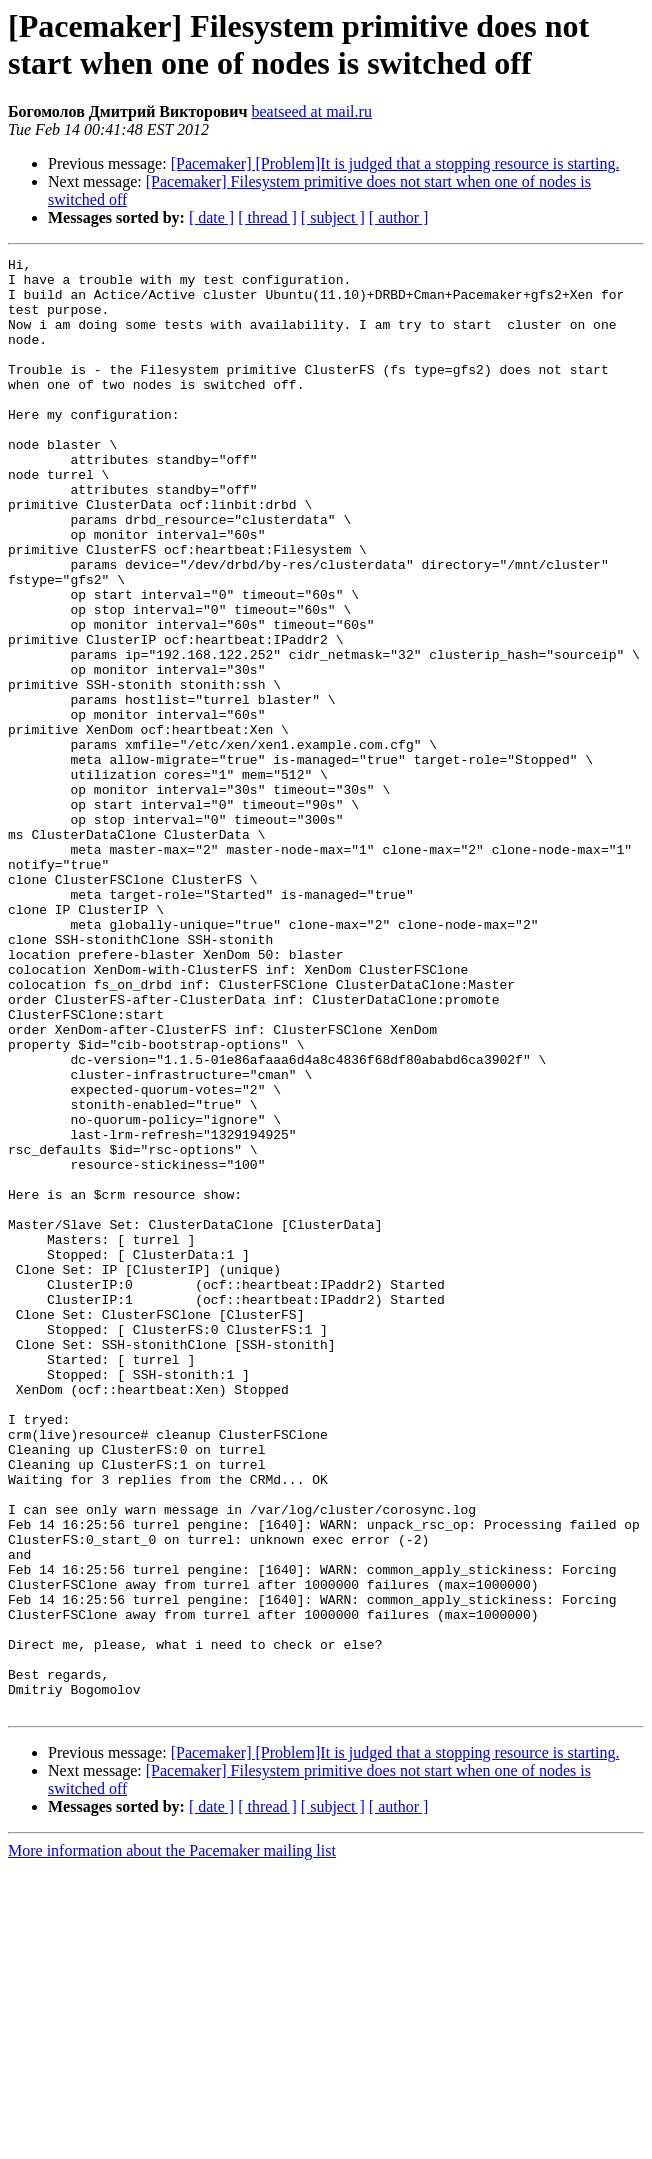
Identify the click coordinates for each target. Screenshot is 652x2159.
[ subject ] (333, 217)
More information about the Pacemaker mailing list (172, 2141)
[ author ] (399, 217)
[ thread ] (267, 217)
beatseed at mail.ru (312, 111)
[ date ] (211, 217)
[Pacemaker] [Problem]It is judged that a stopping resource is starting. (395, 163)
